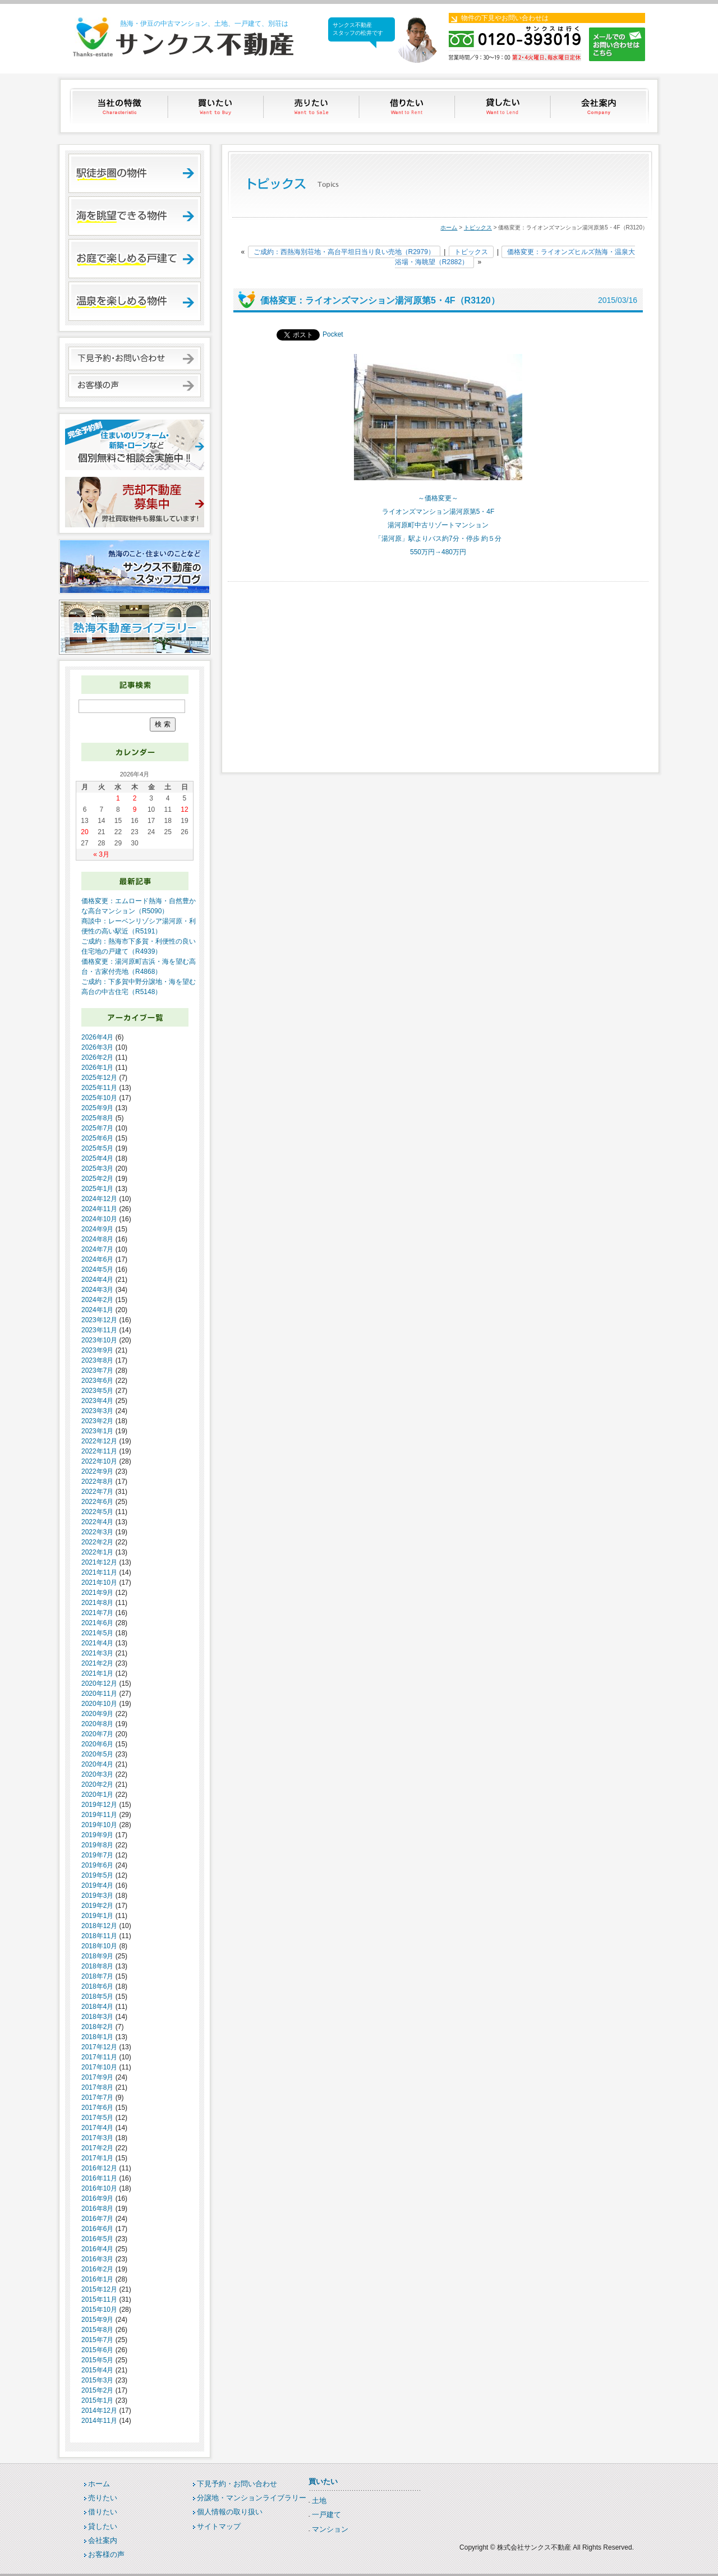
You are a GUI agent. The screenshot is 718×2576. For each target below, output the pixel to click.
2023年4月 (97, 1401)
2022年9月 (97, 1471)
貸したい (504, 105)
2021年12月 (99, 1562)
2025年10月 (99, 1098)
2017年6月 (97, 2108)
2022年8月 (97, 1481)
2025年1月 (97, 1189)
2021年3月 (97, 1653)
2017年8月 (97, 2087)
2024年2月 (97, 1300)
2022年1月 (97, 1552)
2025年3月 (97, 1168)
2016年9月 (97, 2198)
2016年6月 (97, 2229)
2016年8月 (97, 2208)
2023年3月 (97, 1411)
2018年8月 (97, 1966)
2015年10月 (99, 2309)
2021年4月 (97, 1643)
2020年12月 (99, 1683)
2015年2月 (97, 2390)
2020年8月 (97, 1724)
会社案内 (600, 105)
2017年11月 (99, 2057)
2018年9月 (97, 1956)
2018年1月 (97, 2037)
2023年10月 (99, 1340)
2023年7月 (97, 1370)
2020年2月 (97, 1784)
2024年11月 (99, 1209)
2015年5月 (97, 2360)
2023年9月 (97, 1350)
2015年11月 (99, 2299)
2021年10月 (99, 1582)
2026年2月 (97, 1057)
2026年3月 (97, 1047)
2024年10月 (99, 1219)
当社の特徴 (120, 105)
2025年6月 (97, 1138)
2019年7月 (97, 1855)
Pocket (333, 334)
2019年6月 (97, 1865)
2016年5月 (97, 2239)
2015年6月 (97, 2350)
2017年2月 (97, 2148)
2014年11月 (99, 2421)
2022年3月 (97, 1532)
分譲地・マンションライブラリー (251, 2498)
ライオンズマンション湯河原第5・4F (438, 512)
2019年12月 (99, 1805)
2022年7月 (97, 1492)
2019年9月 (97, 1835)
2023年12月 (99, 1320)
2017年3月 (97, 2138)
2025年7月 (97, 1128)
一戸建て (326, 2514)
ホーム (448, 227)
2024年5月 (97, 1269)
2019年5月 (97, 1875)
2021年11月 (99, 1572)
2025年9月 (97, 1108)
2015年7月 (97, 2340)
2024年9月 (97, 1229)
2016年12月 (99, 2168)
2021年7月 (97, 1613)
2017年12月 (99, 2047)
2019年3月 (97, 1895)
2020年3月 (97, 1774)
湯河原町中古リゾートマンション (438, 525)
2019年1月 (97, 1916)
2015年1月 (97, 2400)
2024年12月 (99, 1199)
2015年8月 (97, 2330)
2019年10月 (99, 1825)
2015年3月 (97, 2380)
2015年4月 (97, 2370)
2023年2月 (97, 1421)
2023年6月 (97, 1380)
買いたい (216, 105)
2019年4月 (97, 1885)
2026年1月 (97, 1067)
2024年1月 (97, 1310)
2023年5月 (97, 1391)
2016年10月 (99, 2188)
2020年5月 (97, 1754)
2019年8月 (97, 1845)
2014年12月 (99, 2410)
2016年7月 (97, 2219)
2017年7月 (97, 2097)
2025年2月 (97, 1179)
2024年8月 (97, 1239)
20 (84, 832)
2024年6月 (97, 1259)
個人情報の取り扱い (230, 2512)
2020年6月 (97, 1744)
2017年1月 (97, 2158)
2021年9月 (97, 1593)
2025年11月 (99, 1088)
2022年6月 (97, 1502)
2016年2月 (97, 2269)
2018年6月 (97, 1986)
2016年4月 (97, 2249)
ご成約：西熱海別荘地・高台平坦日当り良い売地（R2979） (344, 252)
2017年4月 (97, 2128)
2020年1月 (97, 1794)
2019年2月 (97, 1906)
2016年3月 (97, 2259)
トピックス (478, 227)
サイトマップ (219, 2526)
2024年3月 (97, 1290)
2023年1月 (97, 1431)
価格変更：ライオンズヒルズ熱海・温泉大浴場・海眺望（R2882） (515, 257)
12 (184, 809)
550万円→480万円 (438, 552)
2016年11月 (99, 2178)
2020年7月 (97, 1734)
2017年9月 (97, 2077)
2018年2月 (97, 2027)
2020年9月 (97, 1714)
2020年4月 (97, 1764)
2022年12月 (99, 1441)
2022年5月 (97, 1512)
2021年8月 (97, 1603)
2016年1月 (97, 2279)
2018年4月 (97, 2007)
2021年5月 (97, 1633)
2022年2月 (97, 1542)
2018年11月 (99, 1936)
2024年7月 (97, 1249)
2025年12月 (99, 1078)
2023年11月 (99, 1330)
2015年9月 (97, 2320)
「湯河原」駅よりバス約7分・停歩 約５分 (438, 538)
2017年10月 (99, 2067)
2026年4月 (97, 1037)
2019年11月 (99, 1815)
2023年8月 (97, 1360)
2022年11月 (99, 1451)
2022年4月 (97, 1522)
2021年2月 (97, 1663)
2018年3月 (97, 2017)
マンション (330, 2529)
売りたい (312, 105)
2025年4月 (97, 1158)
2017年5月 (97, 2118)
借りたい (408, 105)
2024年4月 (97, 1280)
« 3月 (101, 854)
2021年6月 (97, 1623)
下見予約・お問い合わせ (237, 2484)
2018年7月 (97, 1976)
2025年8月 (97, 1118)
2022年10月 (99, 1461)
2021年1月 (97, 1673)
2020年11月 (99, 1694)
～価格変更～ (438, 498)
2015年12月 (99, 2289)
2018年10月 (99, 1946)
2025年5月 (97, 1148)
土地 (319, 2500)
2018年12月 (99, 1926)
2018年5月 (97, 1996)
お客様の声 (106, 2554)
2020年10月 (99, 1704)
